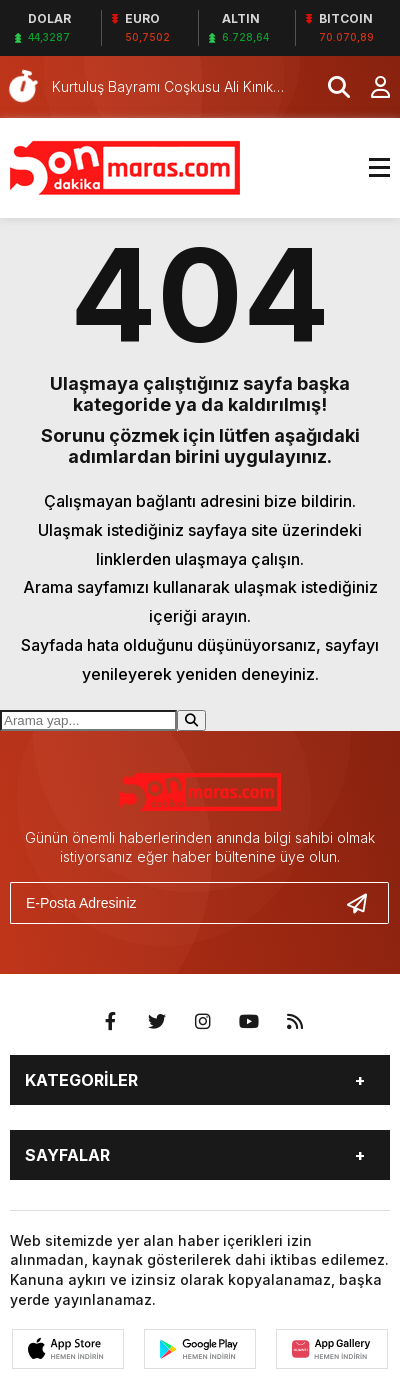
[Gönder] (365, 903)
